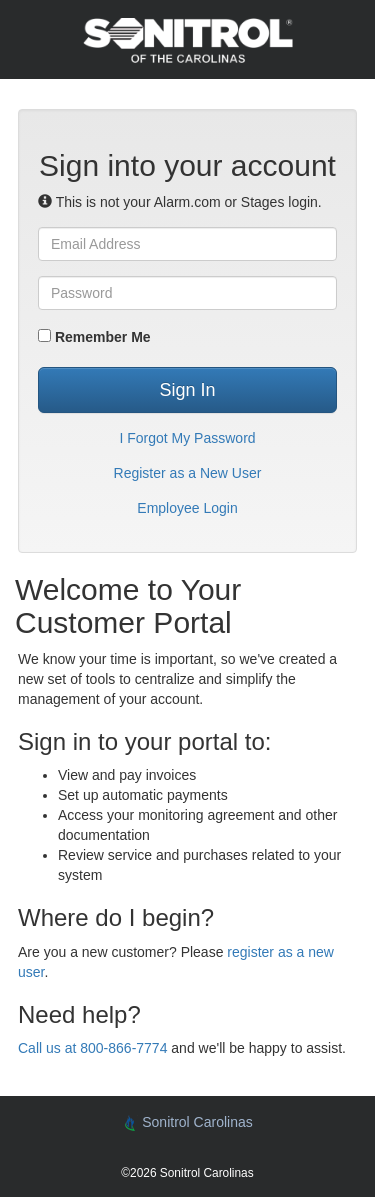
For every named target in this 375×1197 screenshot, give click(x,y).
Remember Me (94, 337)
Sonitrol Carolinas (187, 1122)
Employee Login (187, 508)
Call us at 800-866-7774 (92, 1048)
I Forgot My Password (187, 438)
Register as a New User (188, 473)
